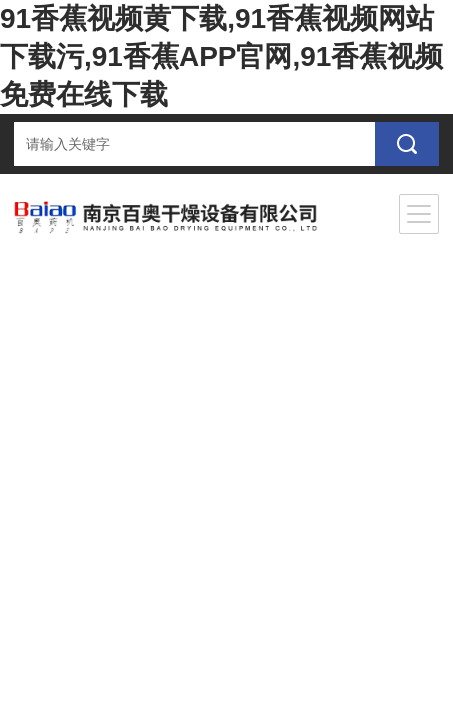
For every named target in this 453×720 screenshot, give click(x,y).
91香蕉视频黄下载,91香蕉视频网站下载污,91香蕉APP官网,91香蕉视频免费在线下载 (221, 56)
